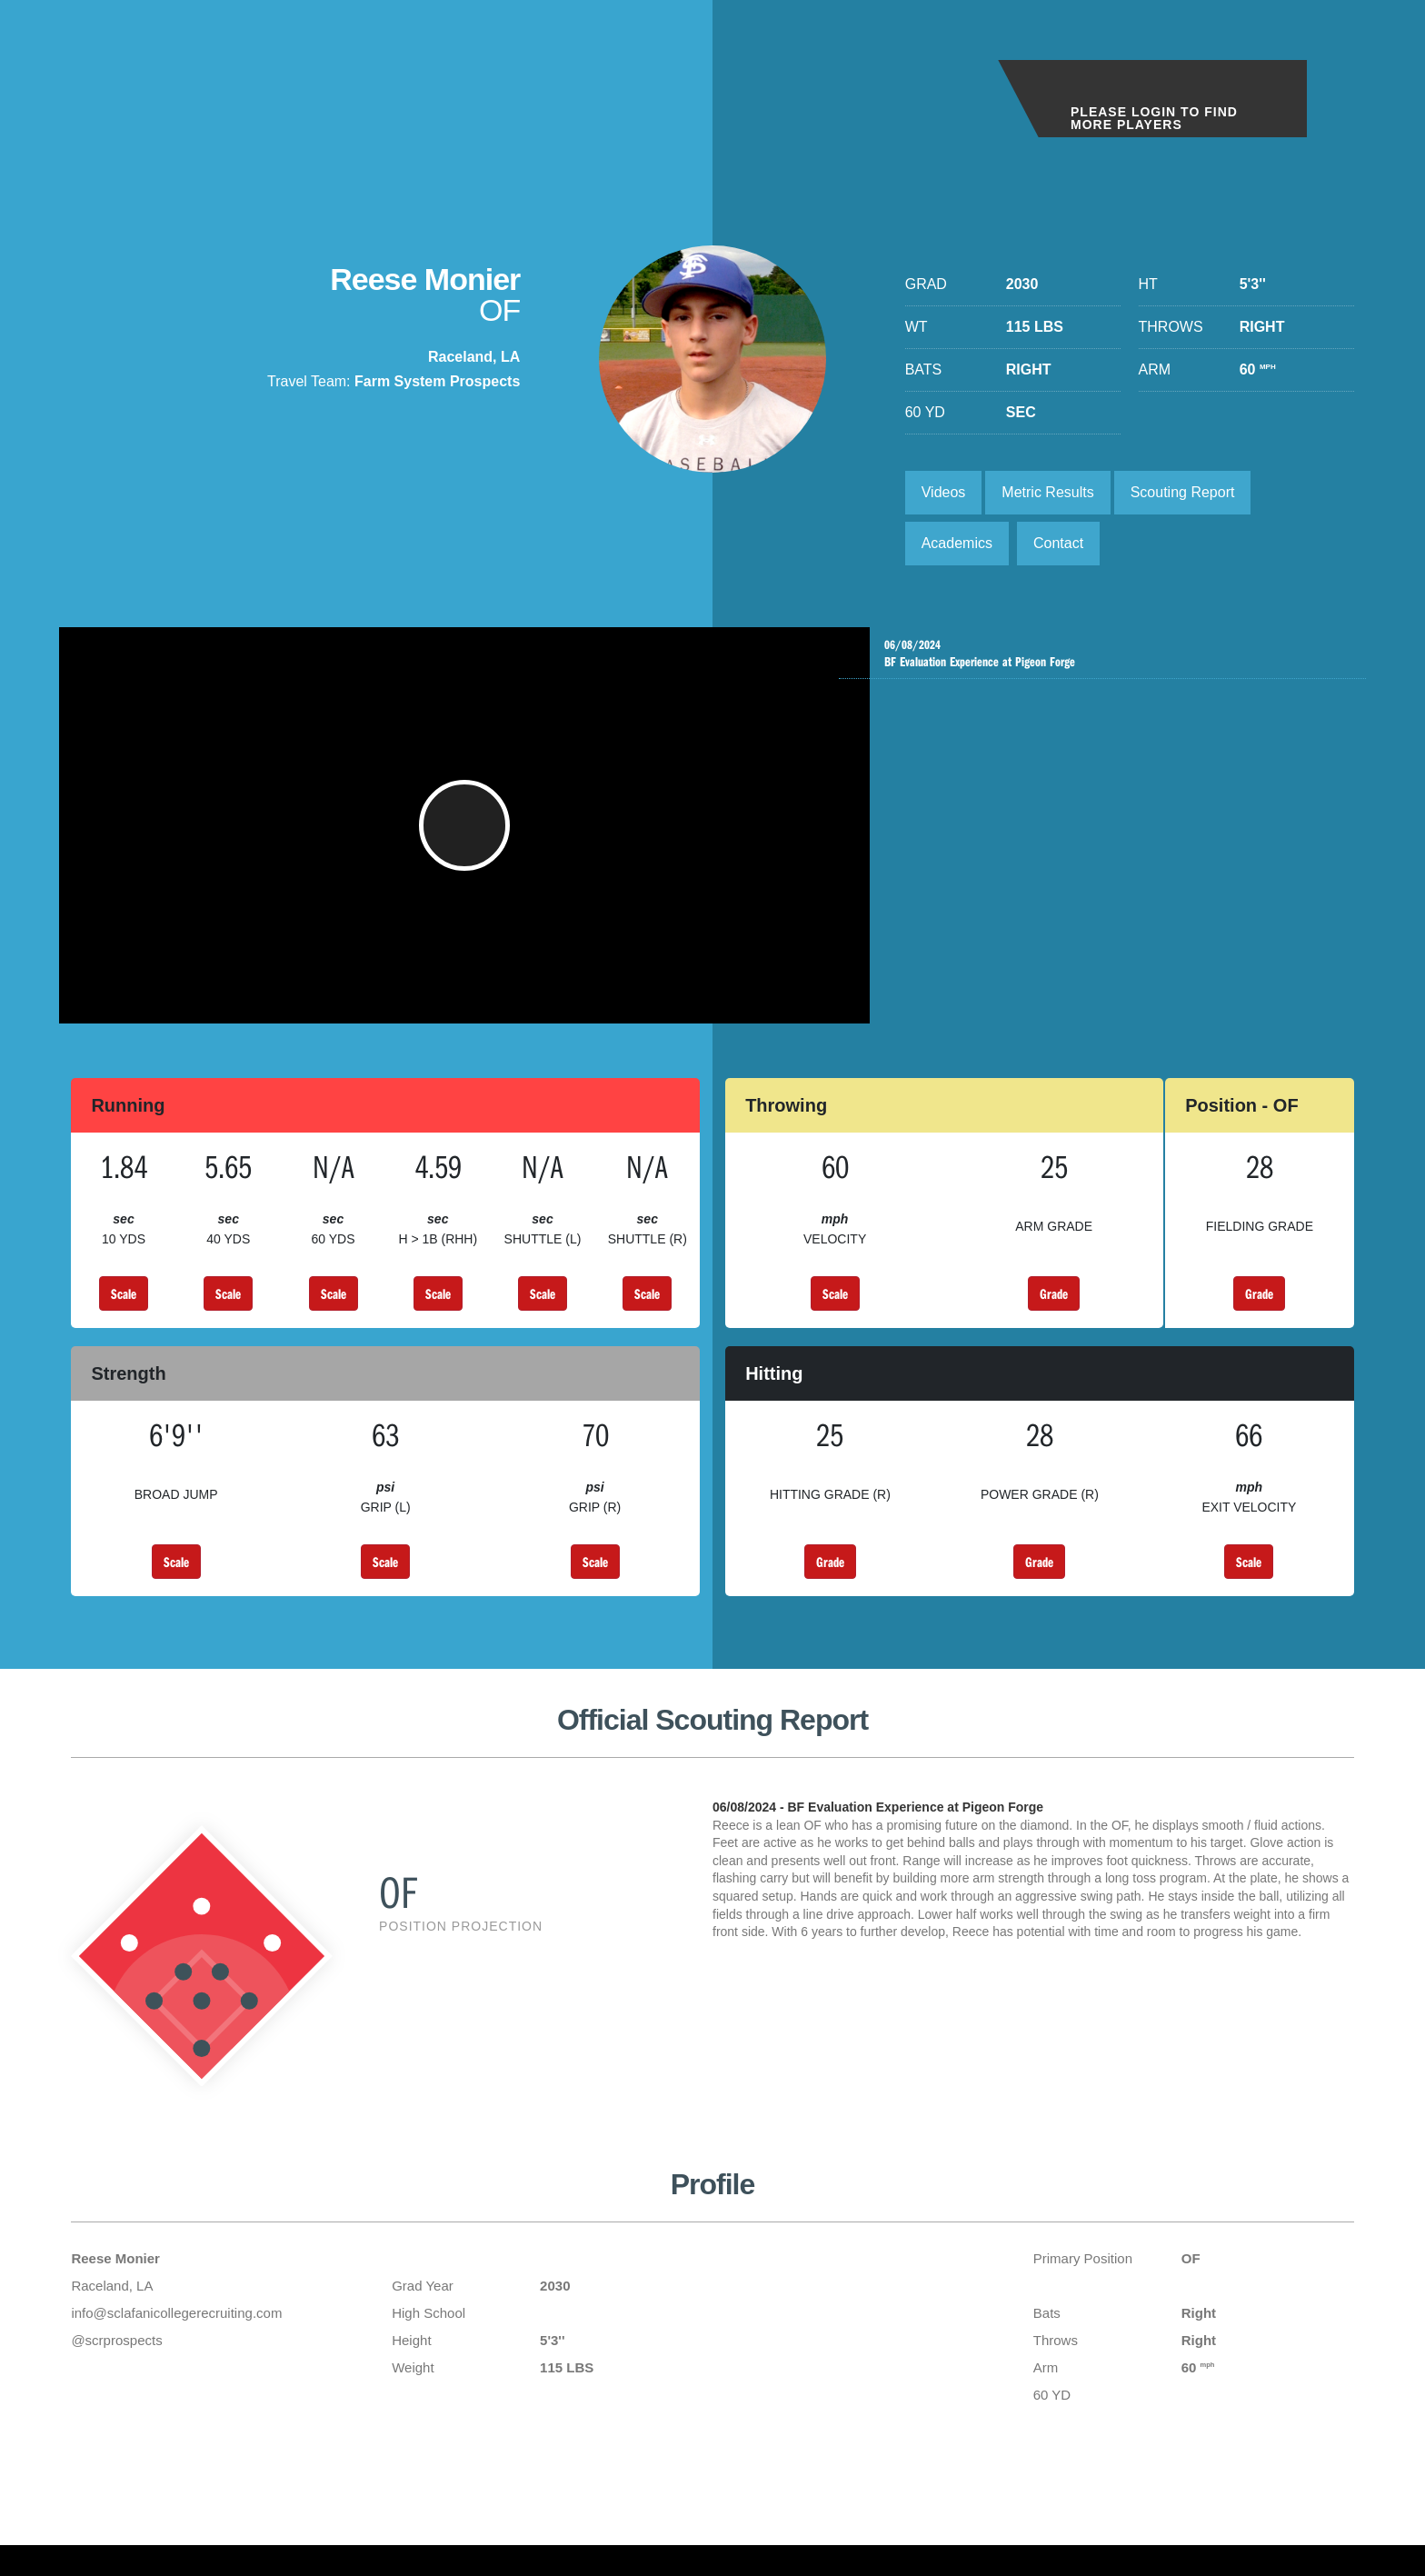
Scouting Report (1183, 492)
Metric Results (1047, 492)
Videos (944, 492)
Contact (1058, 543)
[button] (464, 834)
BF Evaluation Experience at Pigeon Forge (1107, 654)
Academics (957, 543)
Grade (1054, 1312)
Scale (123, 1312)
